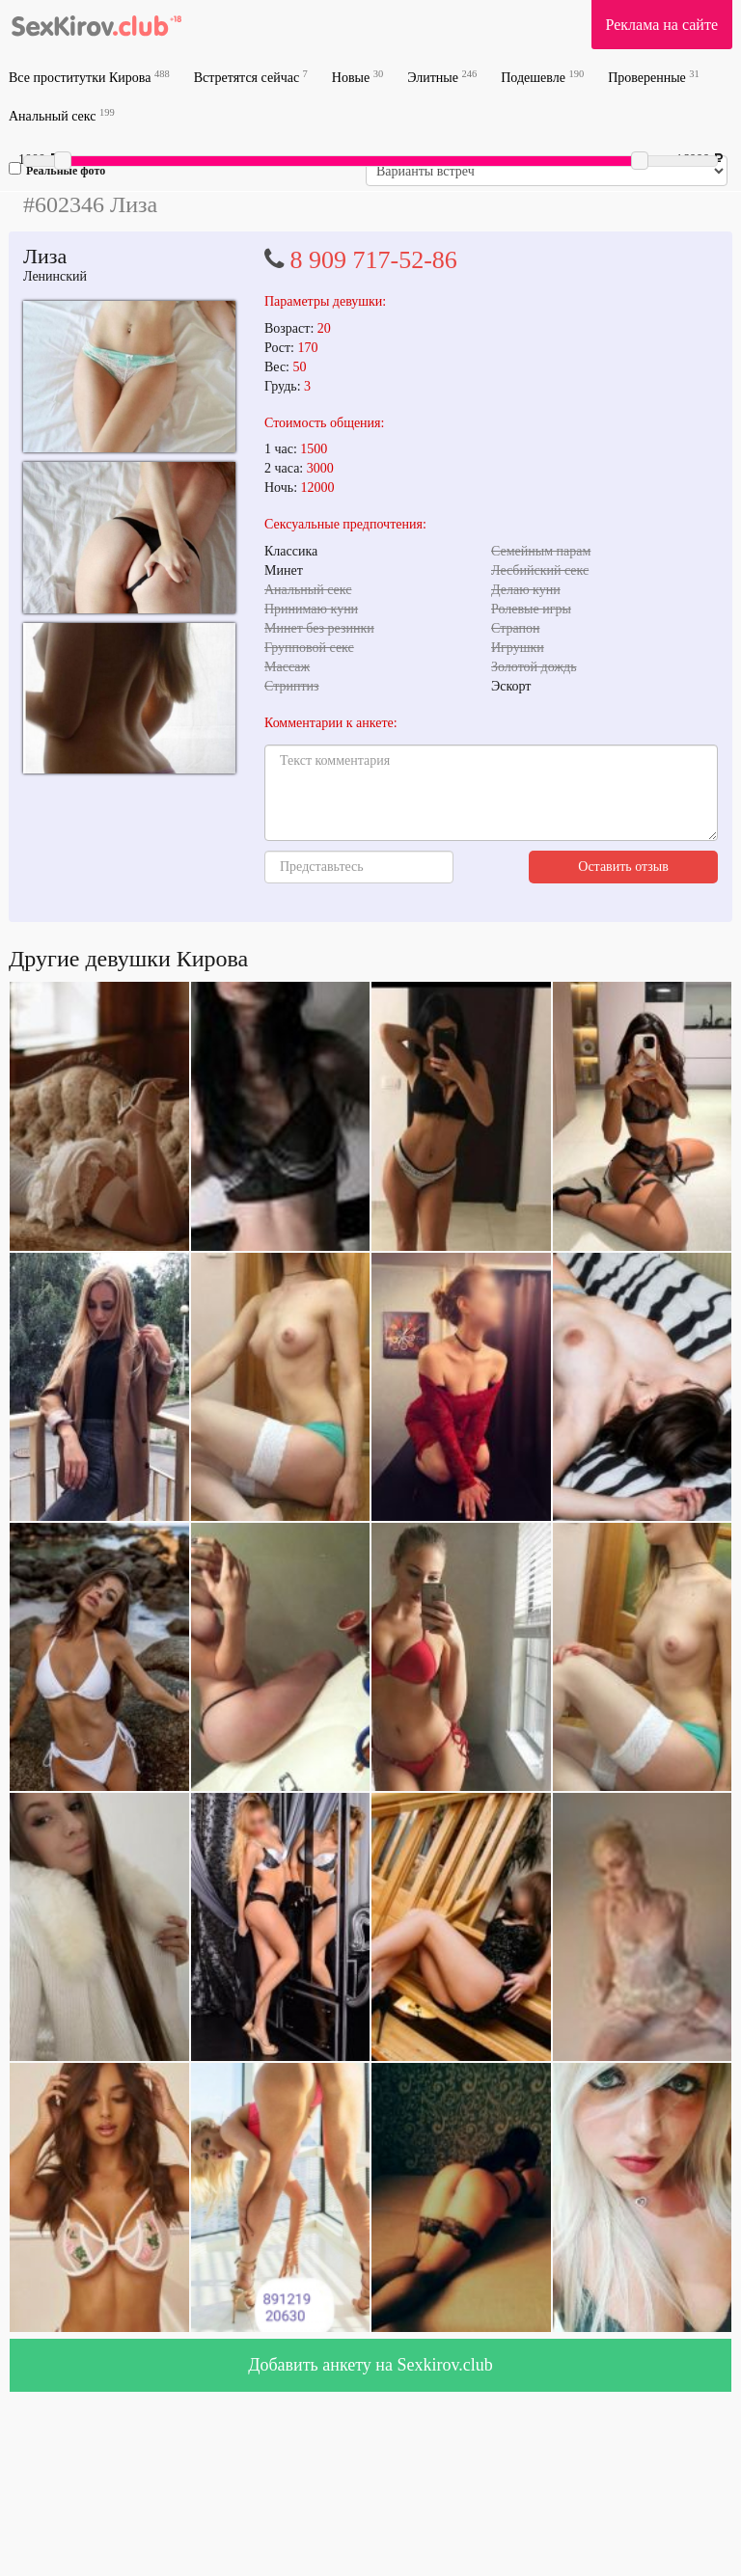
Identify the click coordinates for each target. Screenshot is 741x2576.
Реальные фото (57, 169)
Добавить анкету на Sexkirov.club (370, 2364)
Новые (357, 76)
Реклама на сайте (662, 24)
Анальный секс (62, 115)
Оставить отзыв (623, 866)
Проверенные (654, 76)
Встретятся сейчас (251, 76)
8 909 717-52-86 (373, 260)
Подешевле (542, 76)
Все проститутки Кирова (89, 76)
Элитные (442, 76)
